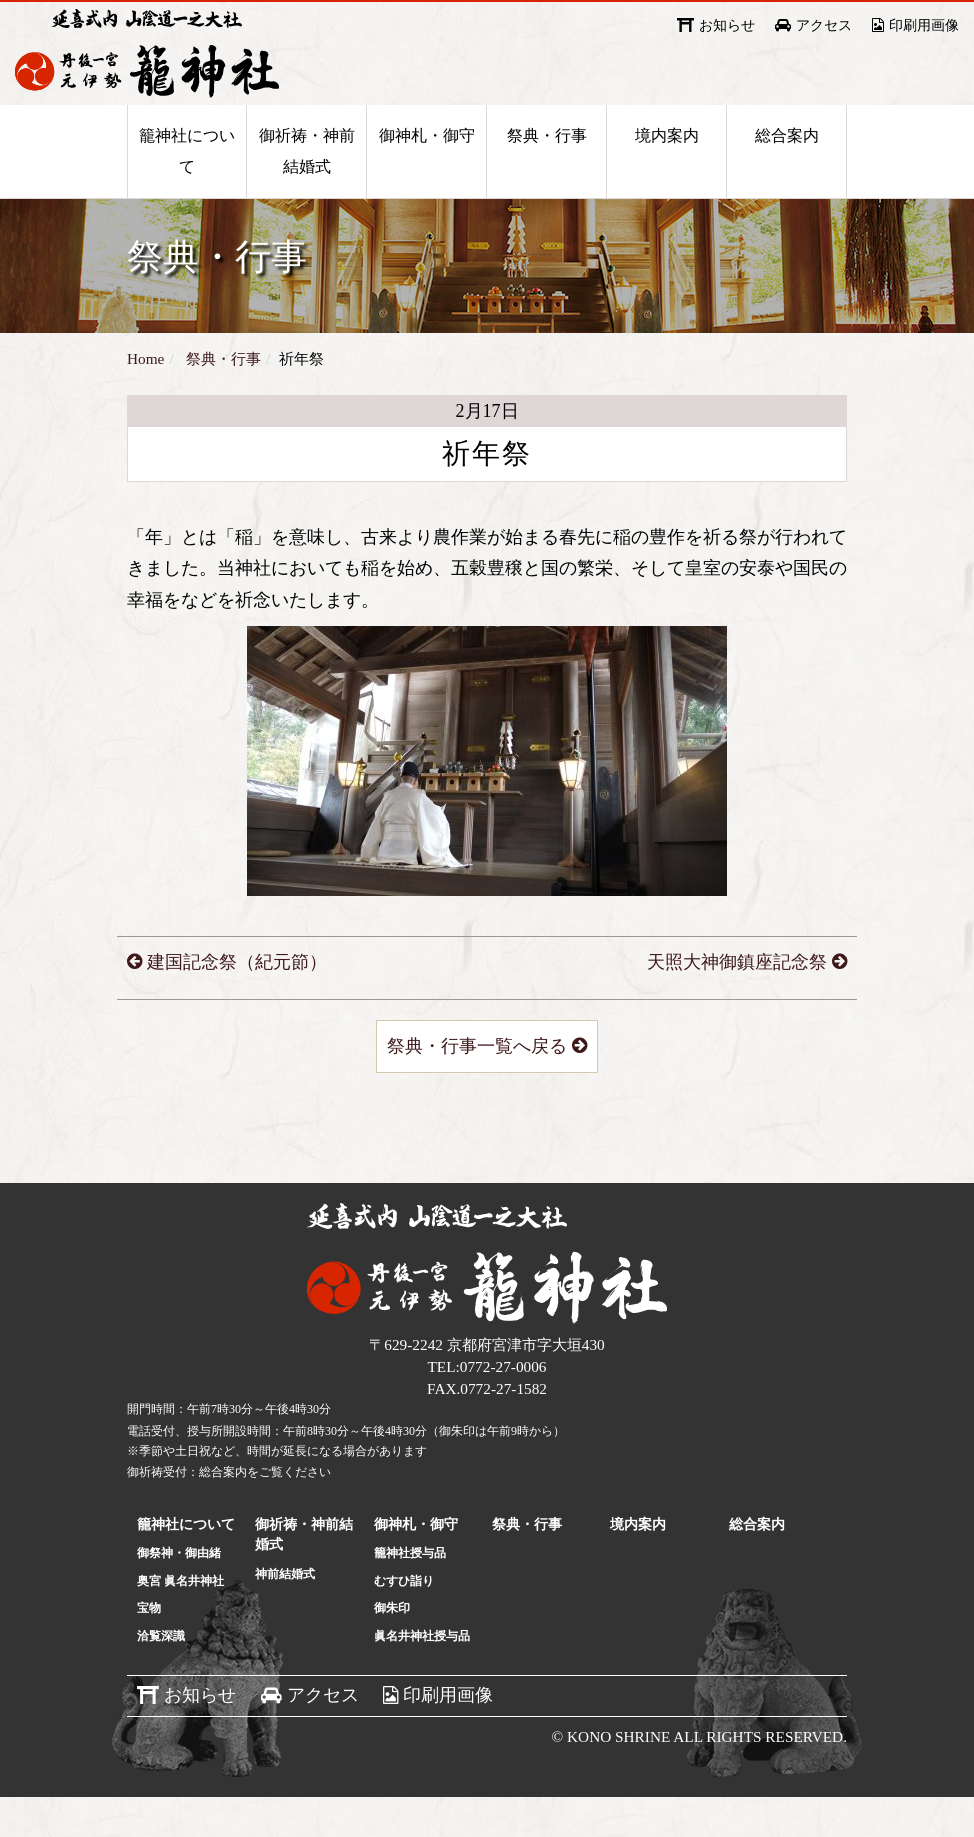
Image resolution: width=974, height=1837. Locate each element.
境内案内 (667, 161)
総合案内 (787, 161)
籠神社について (187, 177)
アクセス (824, 25)
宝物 (149, 1648)
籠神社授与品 (410, 1593)
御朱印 (392, 1648)
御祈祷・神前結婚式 (307, 177)
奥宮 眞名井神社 (180, 1621)
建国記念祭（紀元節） (237, 1002)
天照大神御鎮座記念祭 (737, 1002)
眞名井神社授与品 (422, 1676)
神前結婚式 (285, 1614)
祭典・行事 (547, 161)
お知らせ (727, 25)
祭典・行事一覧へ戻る (477, 1086)
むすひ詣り (404, 1621)
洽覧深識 (161, 1676)
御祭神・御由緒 (179, 1593)
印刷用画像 (924, 25)
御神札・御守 (427, 161)
